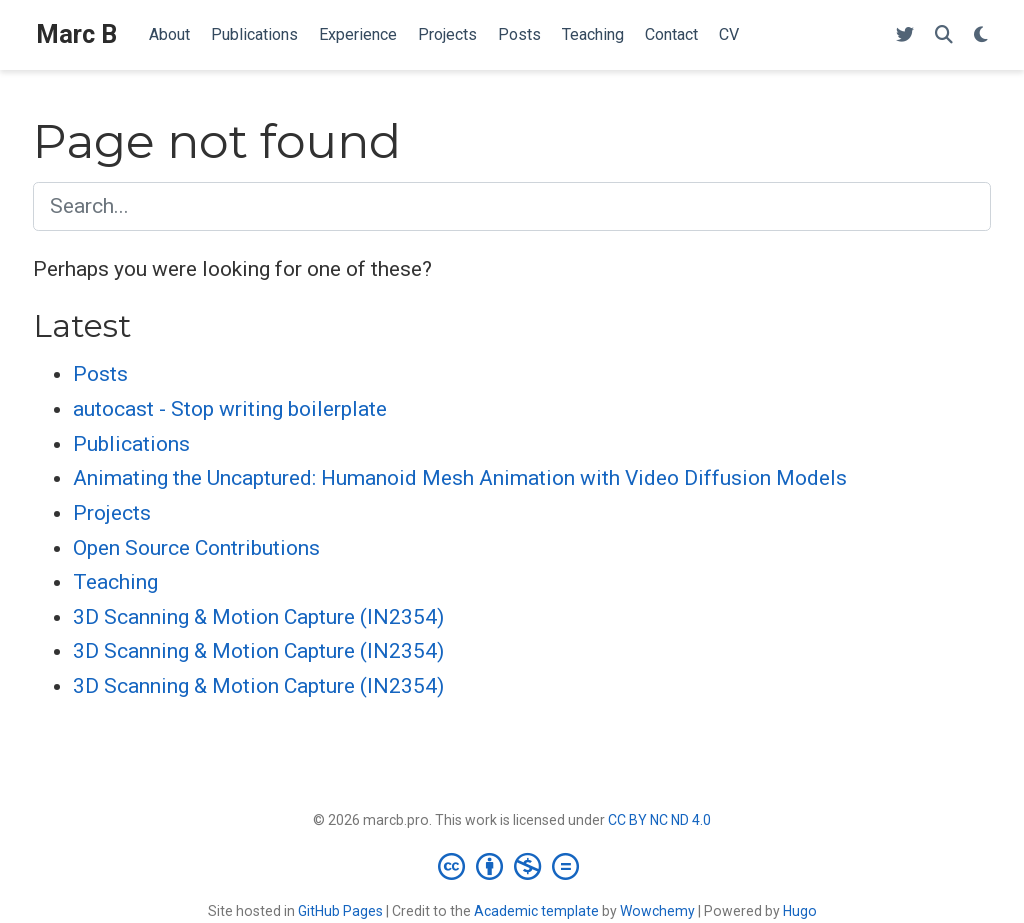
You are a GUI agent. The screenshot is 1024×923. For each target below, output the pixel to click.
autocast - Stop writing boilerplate (230, 409)
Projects (112, 513)
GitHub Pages (340, 911)
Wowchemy (657, 911)
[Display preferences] (981, 35)
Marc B (76, 34)
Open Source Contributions (196, 548)
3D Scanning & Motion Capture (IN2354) (258, 617)
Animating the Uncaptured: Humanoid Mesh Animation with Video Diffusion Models (460, 478)
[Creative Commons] (512, 866)
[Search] (944, 35)
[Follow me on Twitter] (905, 35)
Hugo (800, 911)
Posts (100, 374)
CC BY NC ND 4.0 (659, 820)
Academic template (536, 911)
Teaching (115, 582)
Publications (131, 444)
